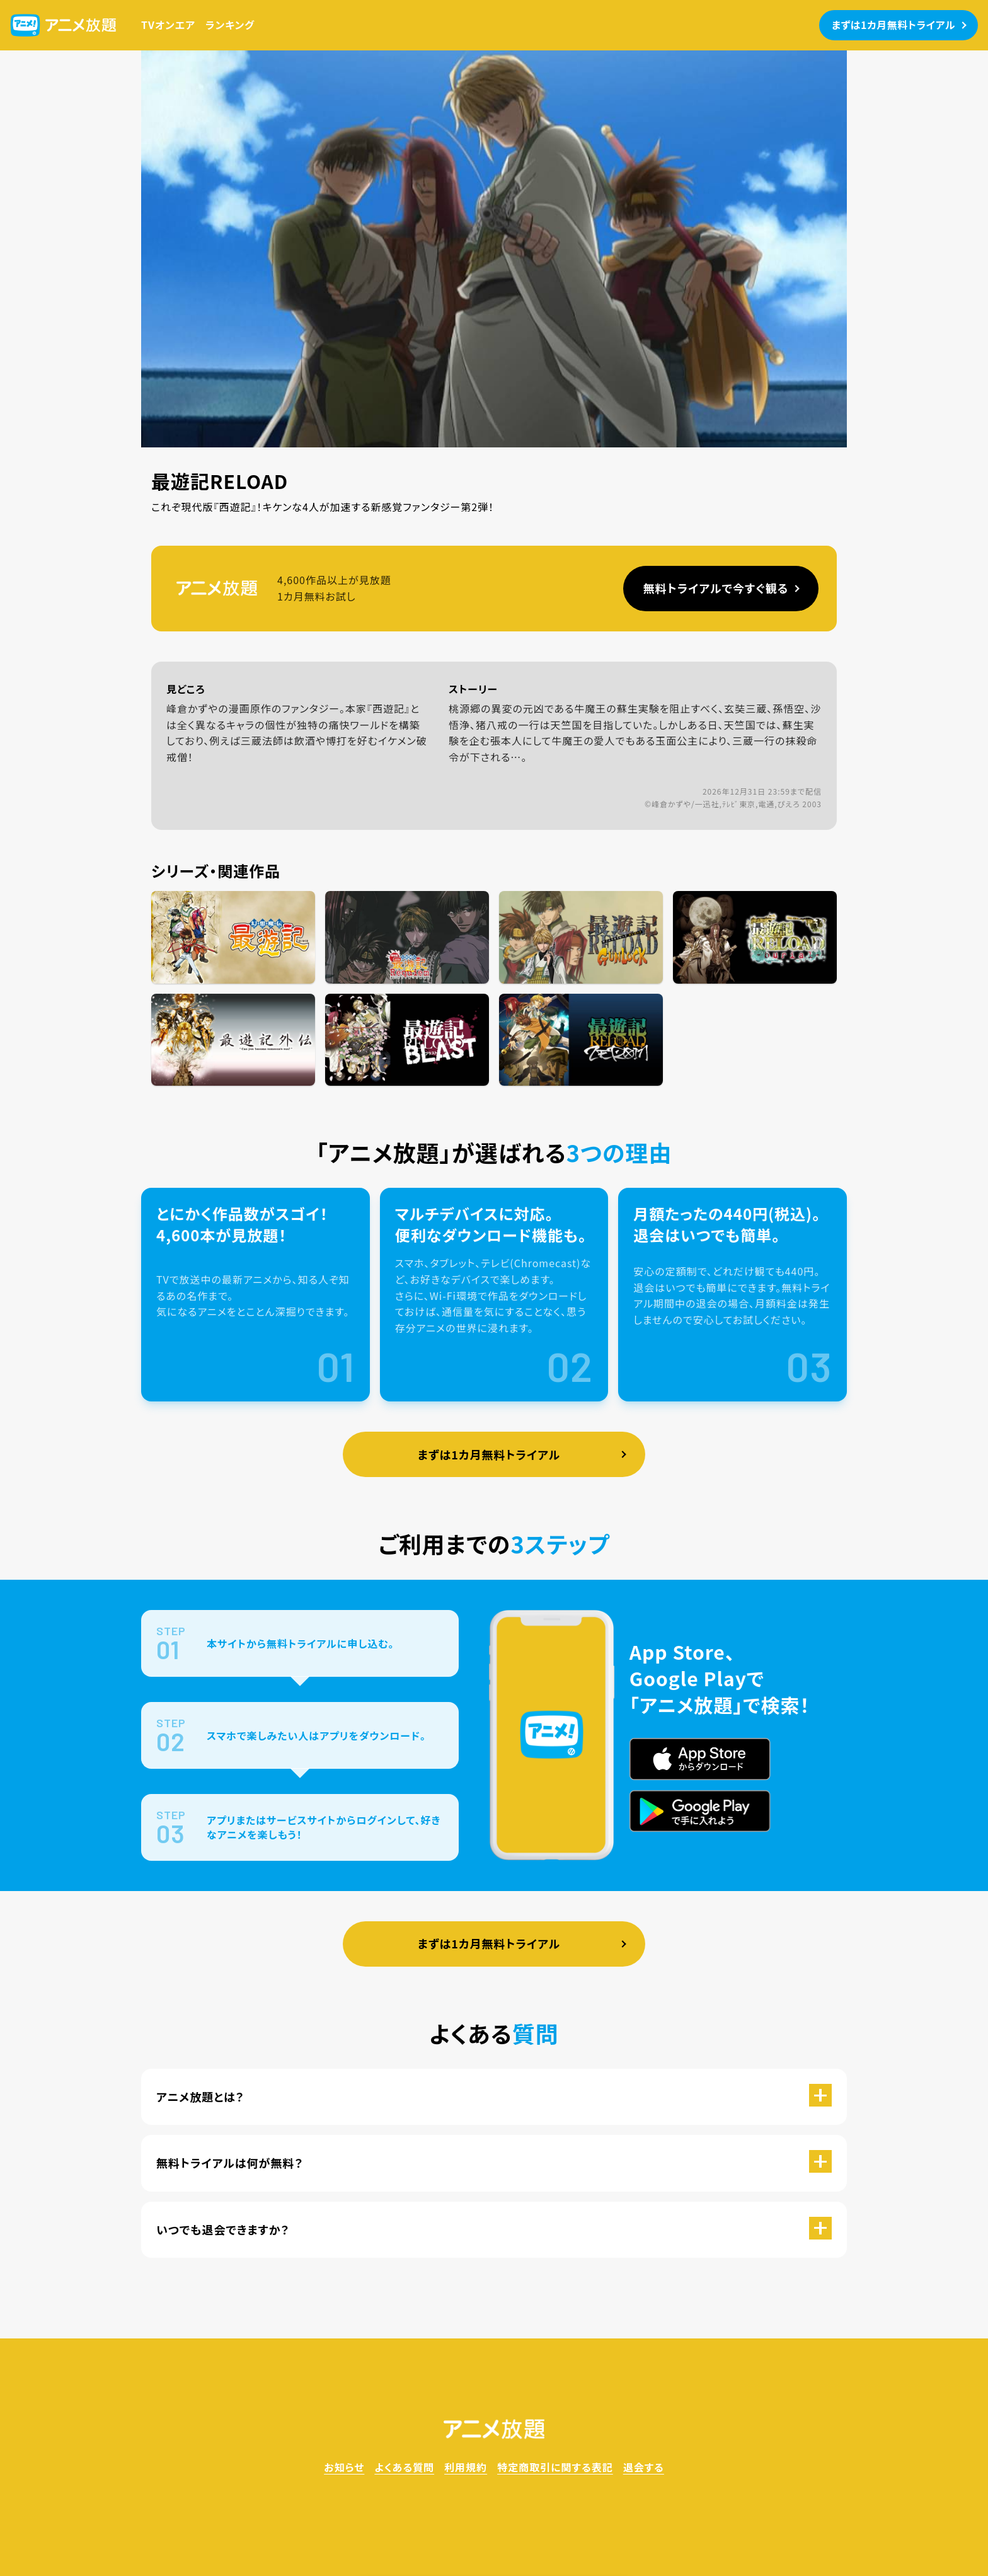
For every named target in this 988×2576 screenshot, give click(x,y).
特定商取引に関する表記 (555, 2467)
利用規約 (465, 2467)
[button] (494, 2097)
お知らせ (344, 2467)
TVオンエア (168, 24)
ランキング (230, 24)
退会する (643, 2467)
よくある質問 (404, 2467)
